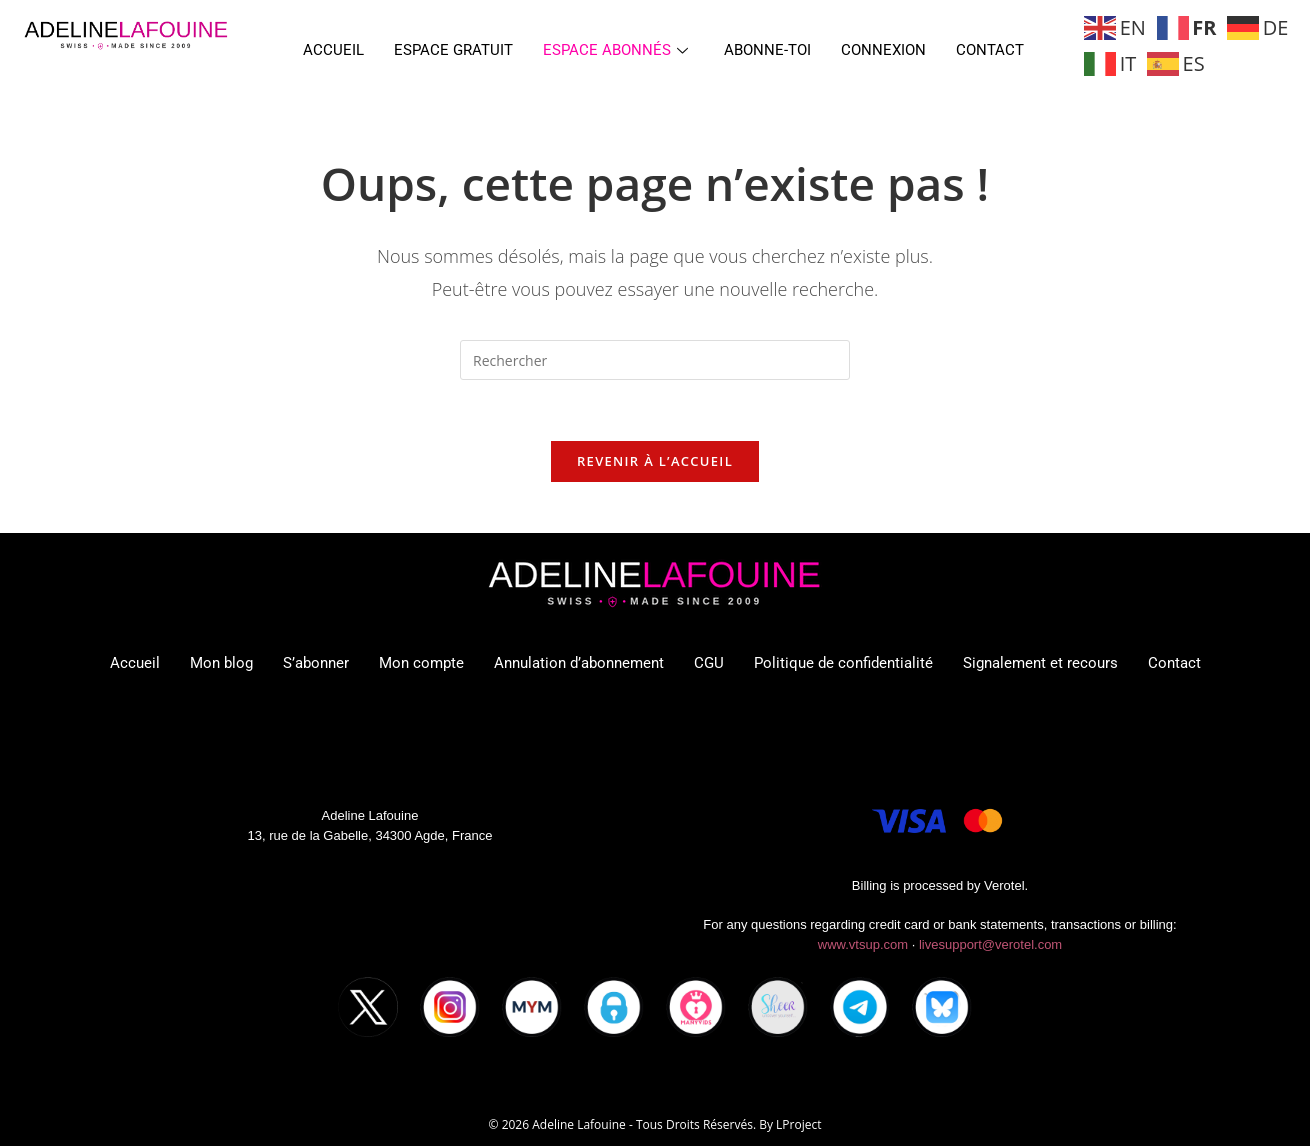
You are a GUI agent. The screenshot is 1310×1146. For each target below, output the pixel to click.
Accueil (333, 50)
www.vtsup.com (863, 944)
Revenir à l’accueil (655, 461)
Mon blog (221, 663)
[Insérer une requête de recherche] (655, 360)
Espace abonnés (615, 50)
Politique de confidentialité (843, 663)
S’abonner (316, 663)
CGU (709, 663)
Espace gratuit (453, 50)
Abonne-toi (767, 50)
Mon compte (421, 663)
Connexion (883, 50)
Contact (990, 50)
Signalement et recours (1040, 663)
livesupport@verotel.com (990, 944)
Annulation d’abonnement (579, 663)
